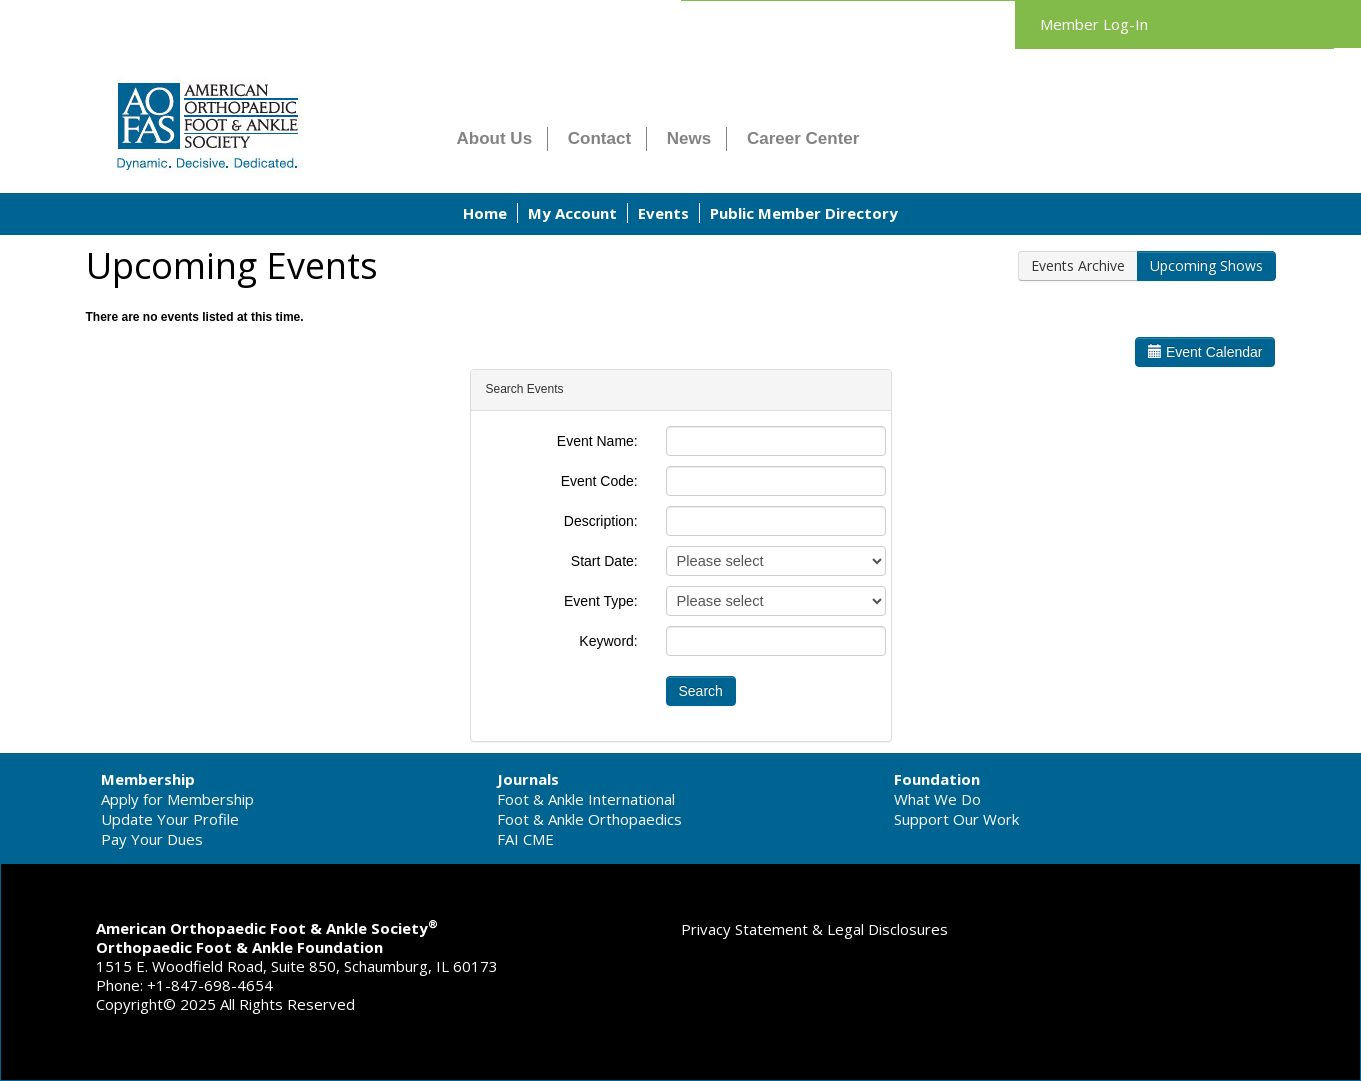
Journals (528, 779)
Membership (148, 779)
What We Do (937, 799)
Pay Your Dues (152, 839)
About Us (495, 138)
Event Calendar (1205, 352)
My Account (572, 213)
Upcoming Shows (1206, 265)
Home (485, 213)
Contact (599, 138)
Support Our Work (956, 819)
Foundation (937, 779)
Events (663, 213)
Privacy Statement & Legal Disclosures (814, 929)
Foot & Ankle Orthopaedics (589, 819)
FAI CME (525, 839)
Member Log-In (1094, 24)
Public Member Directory (804, 213)
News (689, 138)
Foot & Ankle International (586, 799)
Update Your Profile (170, 819)
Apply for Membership (177, 799)
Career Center (803, 138)
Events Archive (1078, 265)
